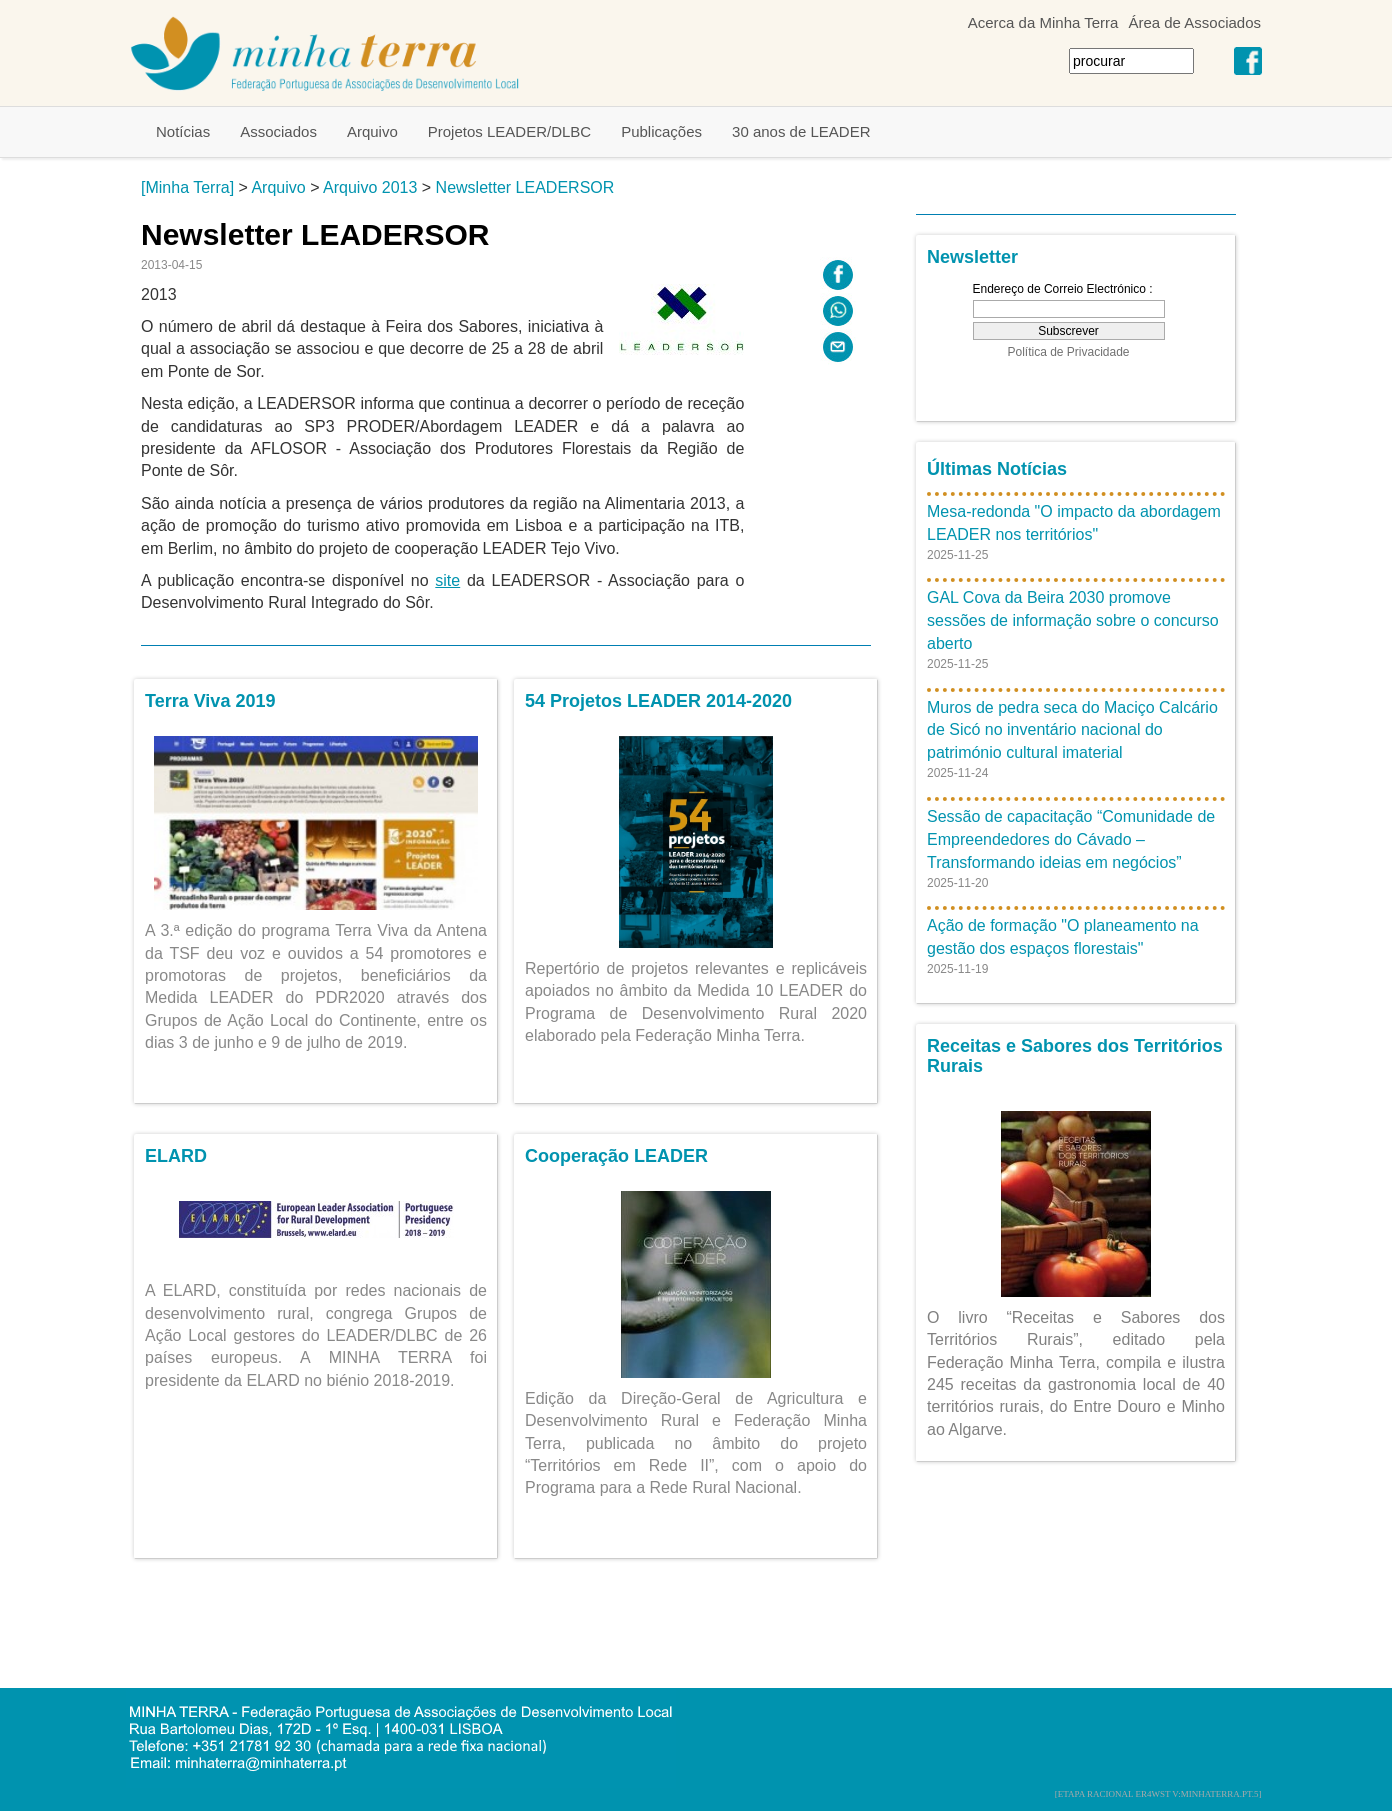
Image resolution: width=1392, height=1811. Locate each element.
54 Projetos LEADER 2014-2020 (658, 701)
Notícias (183, 131)
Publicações (661, 131)
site (447, 580)
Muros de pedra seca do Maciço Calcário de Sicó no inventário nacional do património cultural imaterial (1072, 730)
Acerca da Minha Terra (1043, 22)
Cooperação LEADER (616, 1156)
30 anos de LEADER (801, 131)
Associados (278, 131)
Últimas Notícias (997, 469)
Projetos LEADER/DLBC (509, 131)
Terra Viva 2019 (210, 701)
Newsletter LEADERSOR (525, 187)
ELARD (176, 1156)
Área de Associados (1194, 22)
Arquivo (372, 131)
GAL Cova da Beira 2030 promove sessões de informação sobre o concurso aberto (1073, 620)
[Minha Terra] (187, 187)
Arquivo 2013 (370, 187)
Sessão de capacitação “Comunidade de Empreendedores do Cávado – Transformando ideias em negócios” (1071, 839)
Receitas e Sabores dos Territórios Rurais (1075, 1056)
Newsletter (972, 257)
